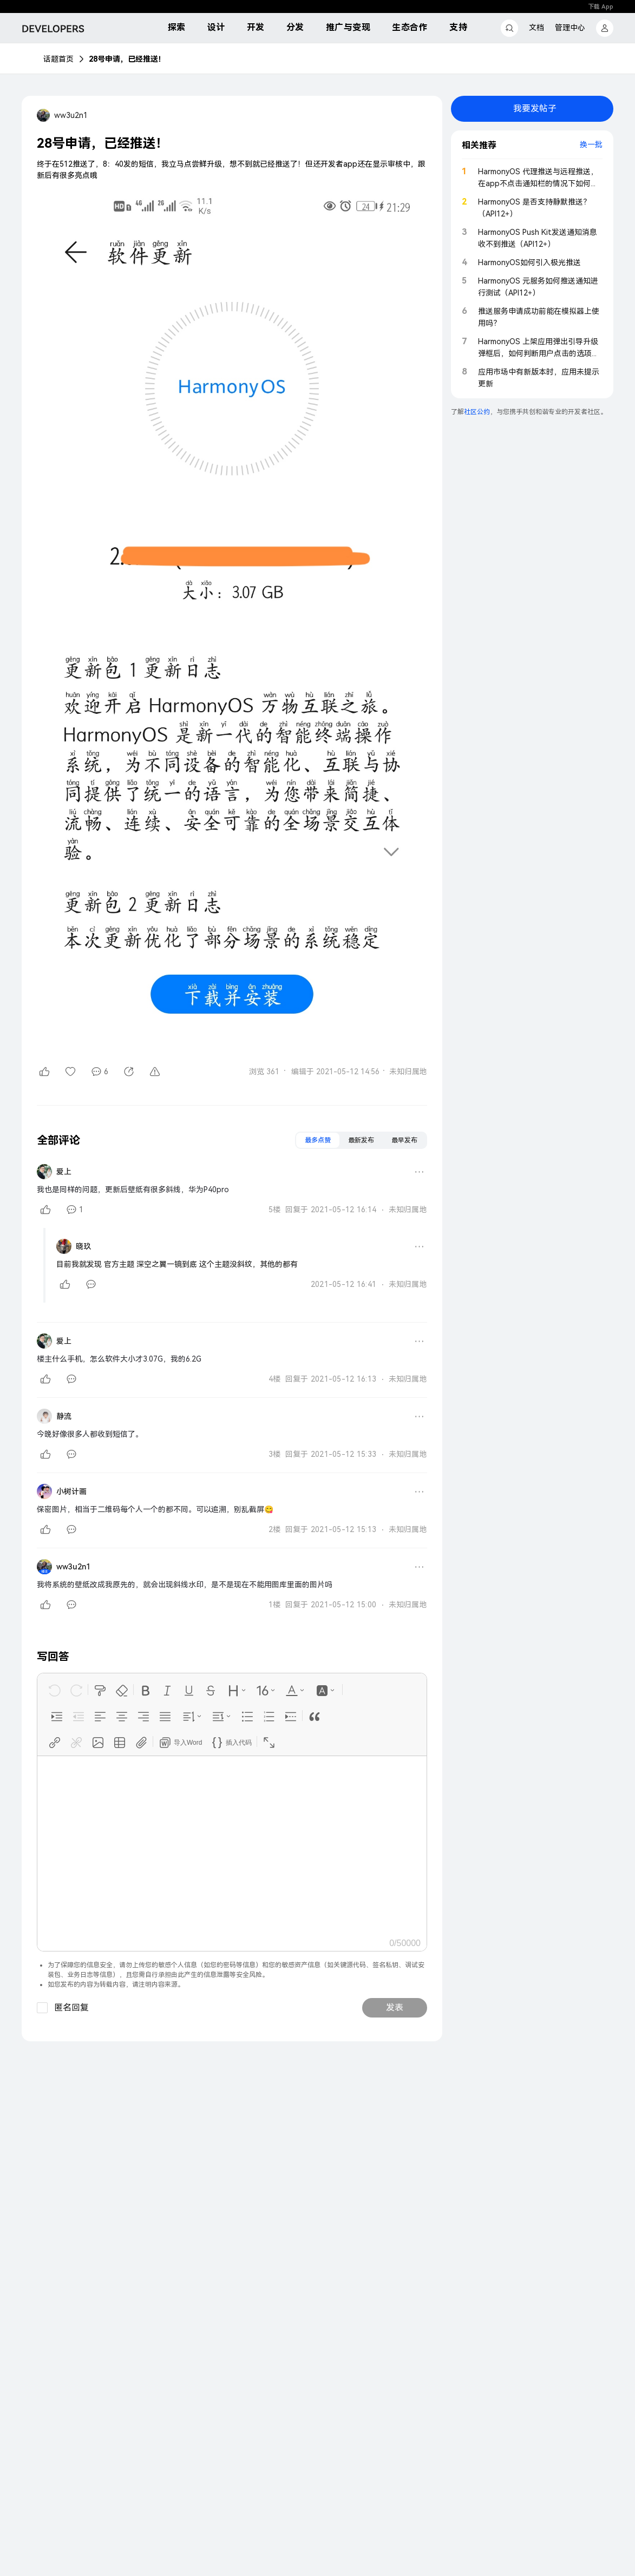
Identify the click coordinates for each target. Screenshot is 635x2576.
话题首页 (58, 59)
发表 (394, 2007)
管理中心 (570, 27)
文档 (536, 27)
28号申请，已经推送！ (127, 59)
